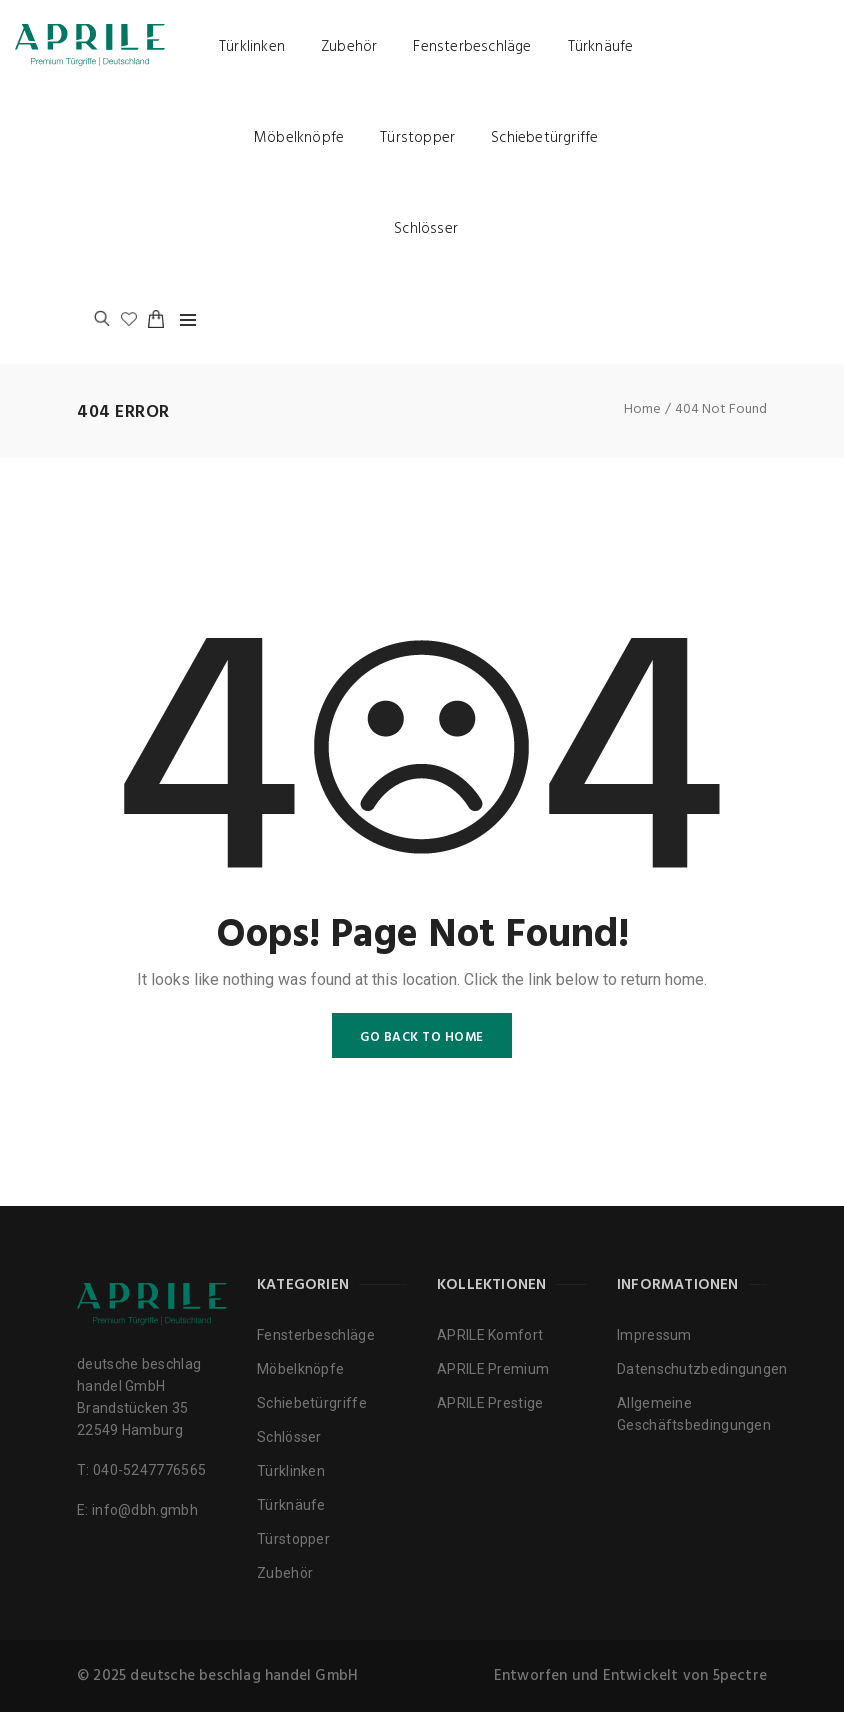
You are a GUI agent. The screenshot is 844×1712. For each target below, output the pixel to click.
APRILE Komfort (490, 1335)
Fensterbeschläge (472, 47)
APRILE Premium (493, 1369)
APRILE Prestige (490, 1403)
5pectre (740, 1676)
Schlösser (426, 229)
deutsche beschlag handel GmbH (244, 1676)
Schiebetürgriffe (544, 138)
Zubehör (349, 47)
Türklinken (252, 47)
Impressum (654, 1335)
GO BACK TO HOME (422, 1037)
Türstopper (417, 138)
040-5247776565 (149, 1470)
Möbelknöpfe (299, 138)
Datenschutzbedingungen (702, 1369)
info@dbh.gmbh (145, 1510)
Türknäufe (601, 47)
